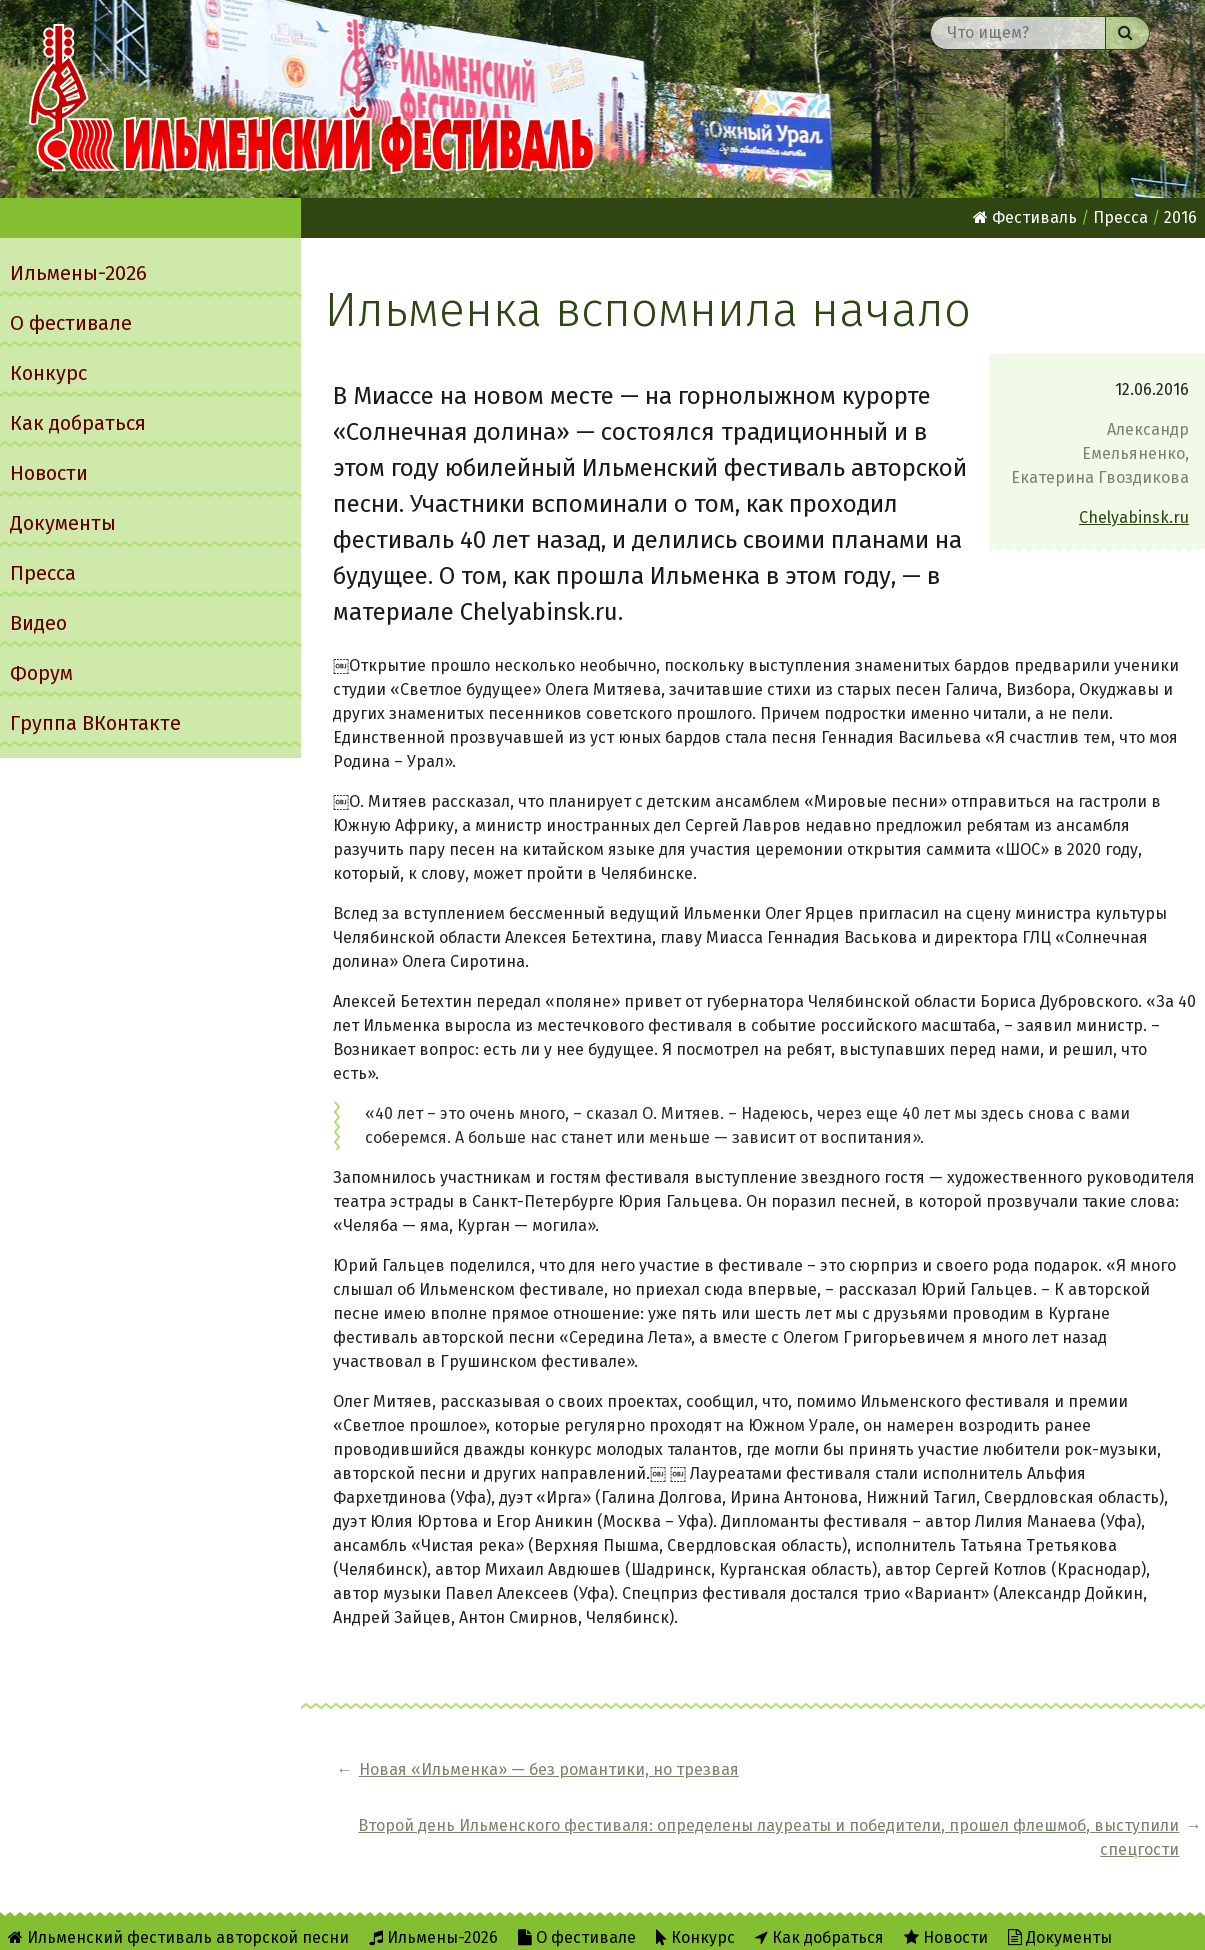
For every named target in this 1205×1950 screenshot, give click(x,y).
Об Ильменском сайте (549, 1921)
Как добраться (78, 423)
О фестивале (71, 323)
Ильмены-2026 (78, 273)
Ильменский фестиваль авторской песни (312, 99)
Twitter (753, 1921)
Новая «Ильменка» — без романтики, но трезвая (457, 1781)
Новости (49, 473)
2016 (1180, 217)
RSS (675, 1921)
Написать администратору (922, 1921)
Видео (38, 623)
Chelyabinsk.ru (1134, 517)
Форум (41, 673)
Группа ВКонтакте (95, 723)
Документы (63, 523)
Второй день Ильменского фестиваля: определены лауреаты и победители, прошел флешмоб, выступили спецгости (935, 1781)
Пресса (43, 573)
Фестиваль (1025, 217)
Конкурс (48, 373)
